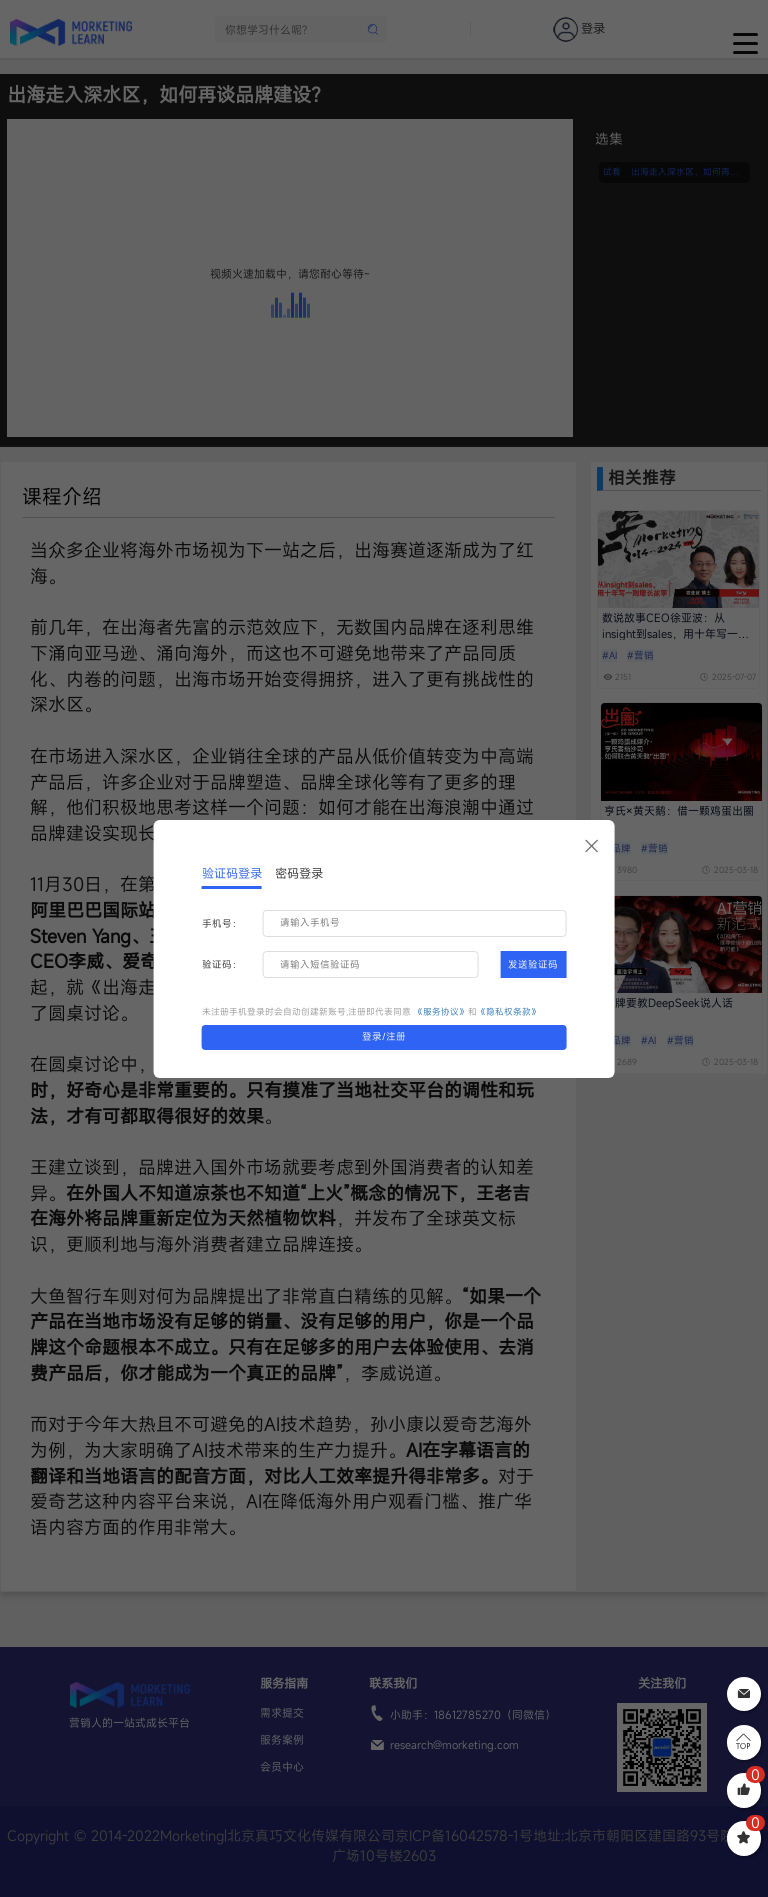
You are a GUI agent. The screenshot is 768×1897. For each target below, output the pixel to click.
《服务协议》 (441, 1011)
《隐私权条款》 (508, 1011)
